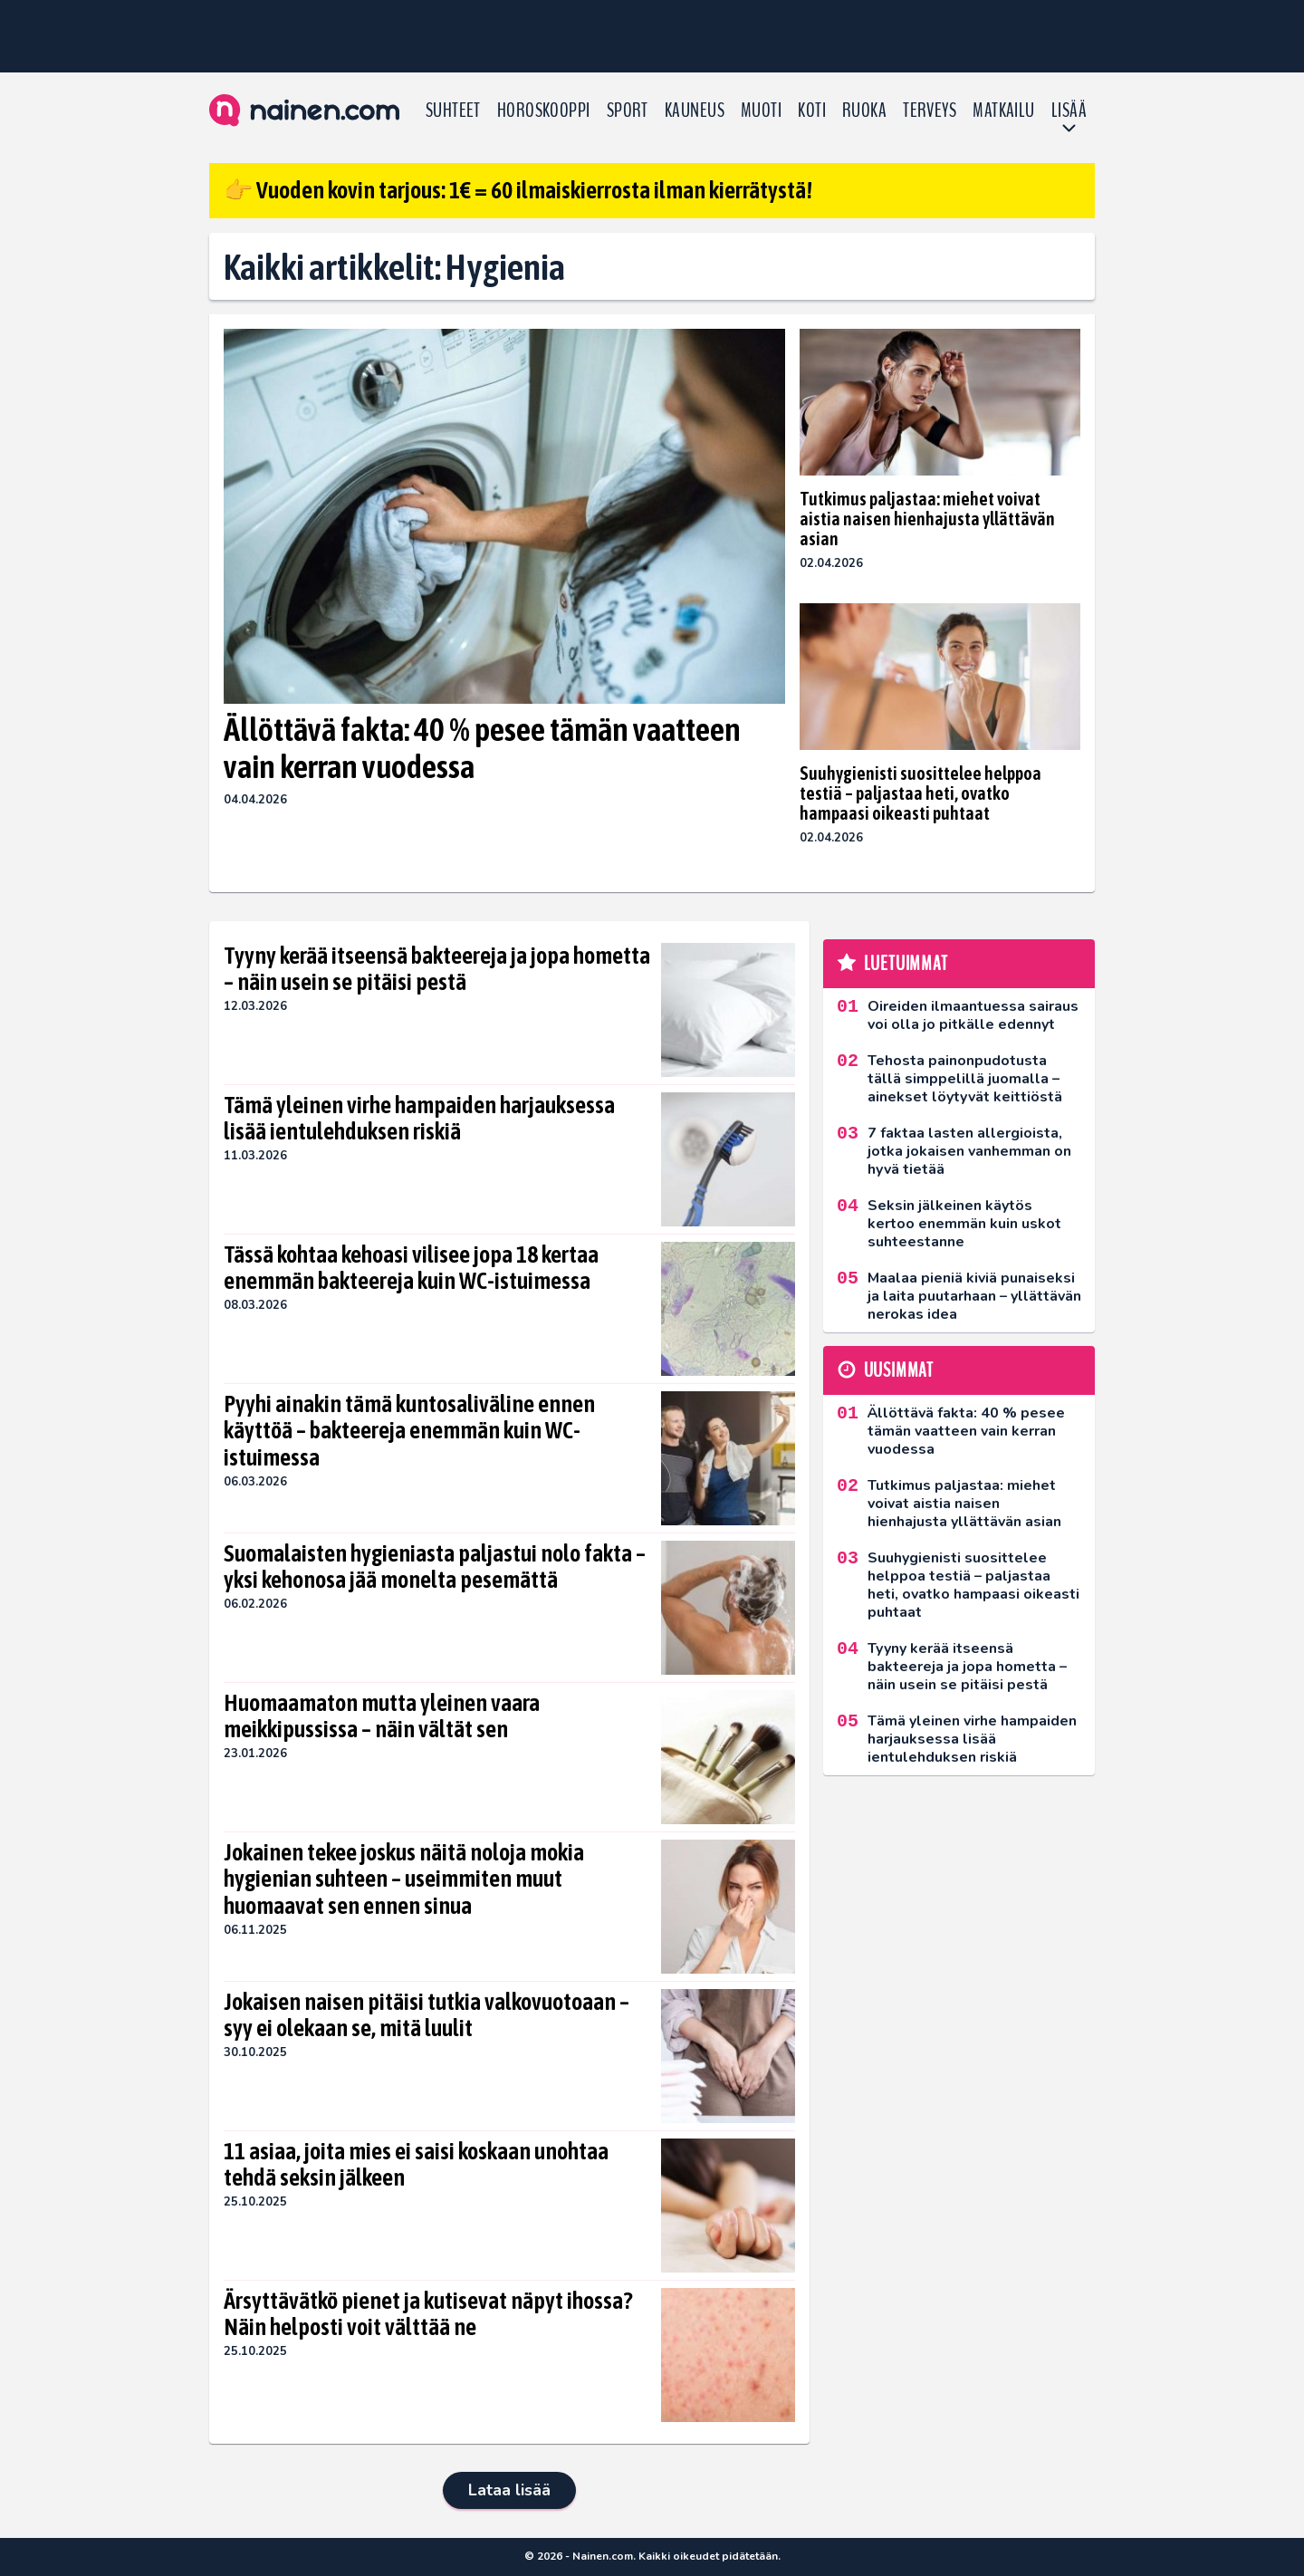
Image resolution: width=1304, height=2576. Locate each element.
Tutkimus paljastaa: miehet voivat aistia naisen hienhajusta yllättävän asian (927, 518)
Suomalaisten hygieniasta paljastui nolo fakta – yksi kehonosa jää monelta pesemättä (435, 1567)
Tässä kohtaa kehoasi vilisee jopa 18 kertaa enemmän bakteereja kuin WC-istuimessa (411, 1268)
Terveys (929, 110)
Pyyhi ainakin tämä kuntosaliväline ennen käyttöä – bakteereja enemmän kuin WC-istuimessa (409, 1431)
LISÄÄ (1069, 110)
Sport (627, 110)
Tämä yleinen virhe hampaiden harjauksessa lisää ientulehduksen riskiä (419, 1118)
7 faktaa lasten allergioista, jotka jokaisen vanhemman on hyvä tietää (969, 1151)
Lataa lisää (509, 2490)
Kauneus (694, 110)
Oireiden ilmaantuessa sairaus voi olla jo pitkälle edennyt (973, 1015)
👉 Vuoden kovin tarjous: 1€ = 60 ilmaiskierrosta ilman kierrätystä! (518, 190)
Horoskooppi (543, 110)
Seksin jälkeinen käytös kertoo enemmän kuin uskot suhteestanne (964, 1224)
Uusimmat (899, 1370)
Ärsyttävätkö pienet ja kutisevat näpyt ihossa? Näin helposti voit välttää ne (428, 2314)
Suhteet (453, 110)
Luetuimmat (906, 963)
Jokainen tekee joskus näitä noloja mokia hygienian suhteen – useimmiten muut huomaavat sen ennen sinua (404, 1879)
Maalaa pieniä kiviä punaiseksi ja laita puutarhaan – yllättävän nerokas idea (974, 1296)
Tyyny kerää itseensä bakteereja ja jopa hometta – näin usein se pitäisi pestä (437, 969)
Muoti (761, 110)
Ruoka (864, 110)
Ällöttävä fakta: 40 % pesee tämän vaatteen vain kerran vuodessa (482, 747)
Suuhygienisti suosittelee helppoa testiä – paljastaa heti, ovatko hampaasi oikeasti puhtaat (920, 793)
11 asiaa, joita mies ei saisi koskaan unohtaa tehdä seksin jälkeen (416, 2165)
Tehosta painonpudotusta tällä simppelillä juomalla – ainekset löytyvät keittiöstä (965, 1079)
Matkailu (1004, 110)
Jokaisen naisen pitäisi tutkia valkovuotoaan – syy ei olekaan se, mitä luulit (426, 2015)
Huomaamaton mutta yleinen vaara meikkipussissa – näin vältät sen (382, 1716)
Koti (812, 110)
